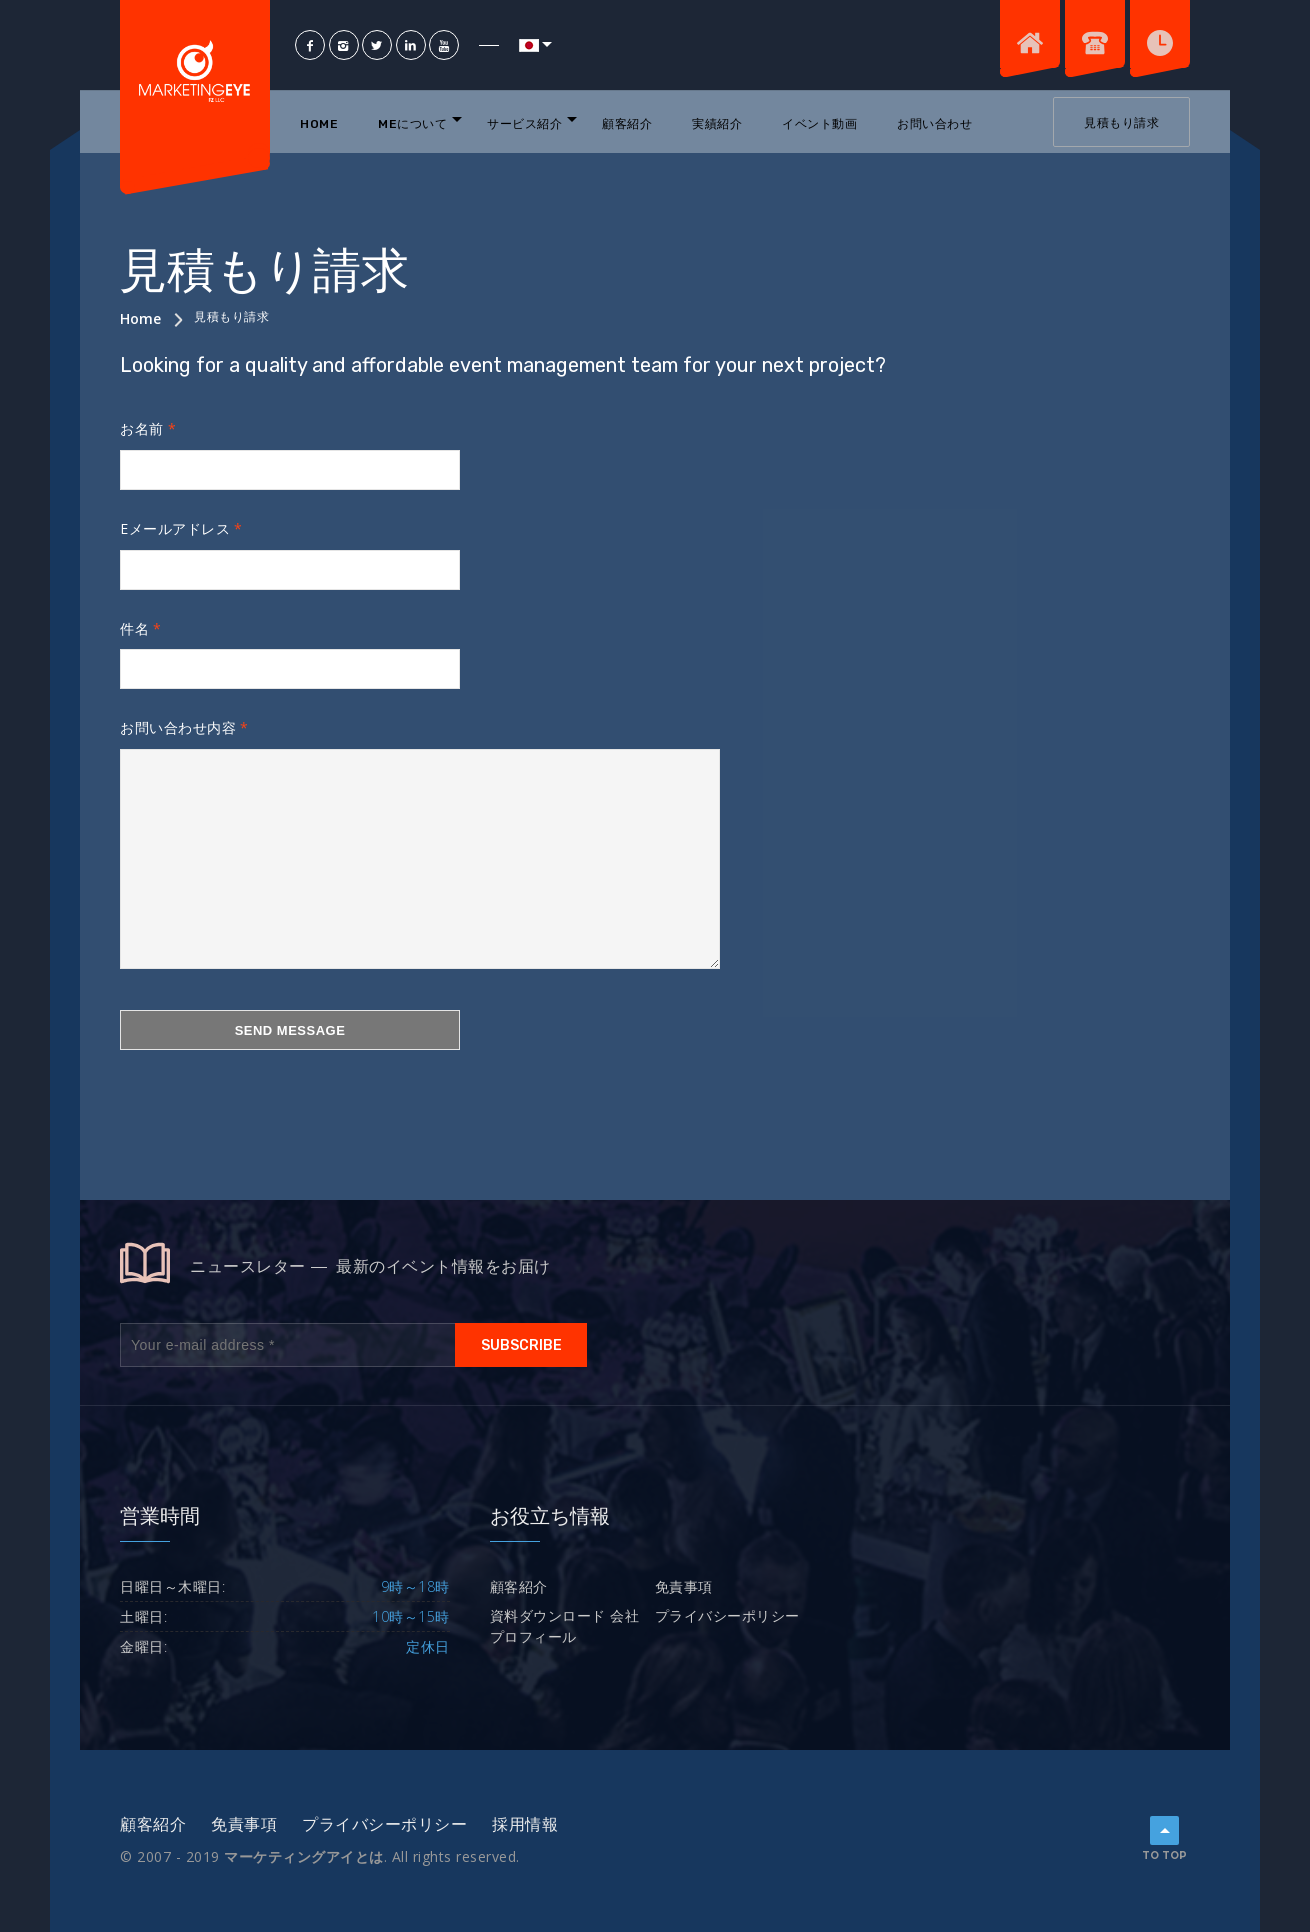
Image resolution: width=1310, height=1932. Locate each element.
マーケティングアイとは (304, 1856)
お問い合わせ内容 (178, 727)
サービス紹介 (524, 124)
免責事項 (684, 1586)
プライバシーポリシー (727, 1615)
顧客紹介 (627, 124)
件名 (134, 628)
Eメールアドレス (175, 528)
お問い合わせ (934, 124)
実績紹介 (717, 124)
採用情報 (525, 1824)
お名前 (142, 428)
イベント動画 (819, 124)
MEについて (412, 124)
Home (319, 124)
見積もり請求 (1121, 123)
